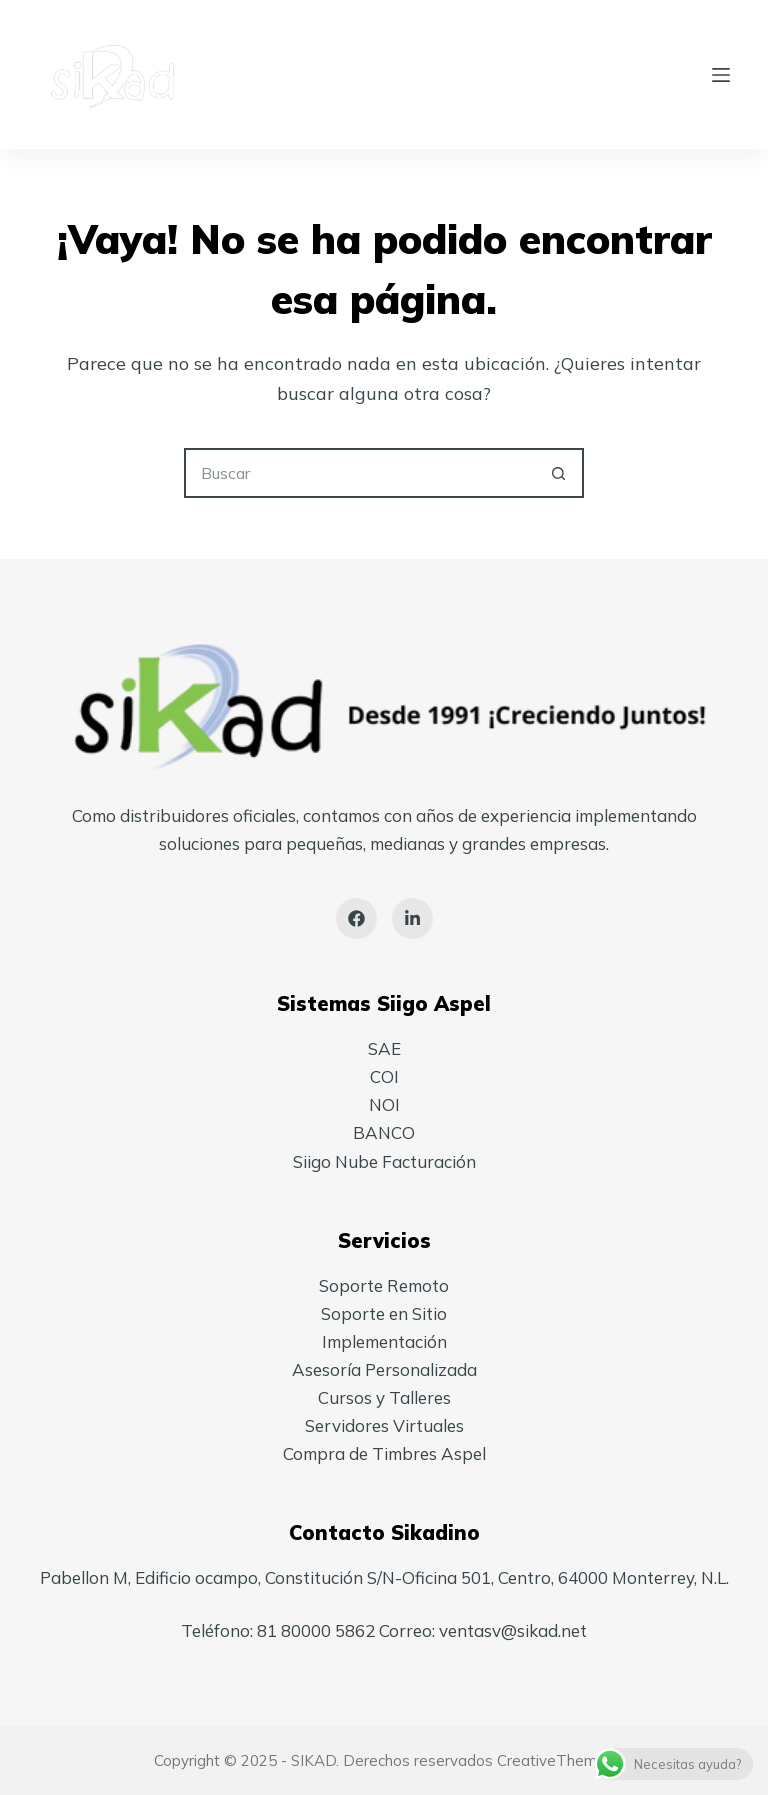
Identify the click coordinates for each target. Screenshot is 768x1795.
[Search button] (559, 473)
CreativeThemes (555, 1760)
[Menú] (721, 75)
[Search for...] (359, 473)
